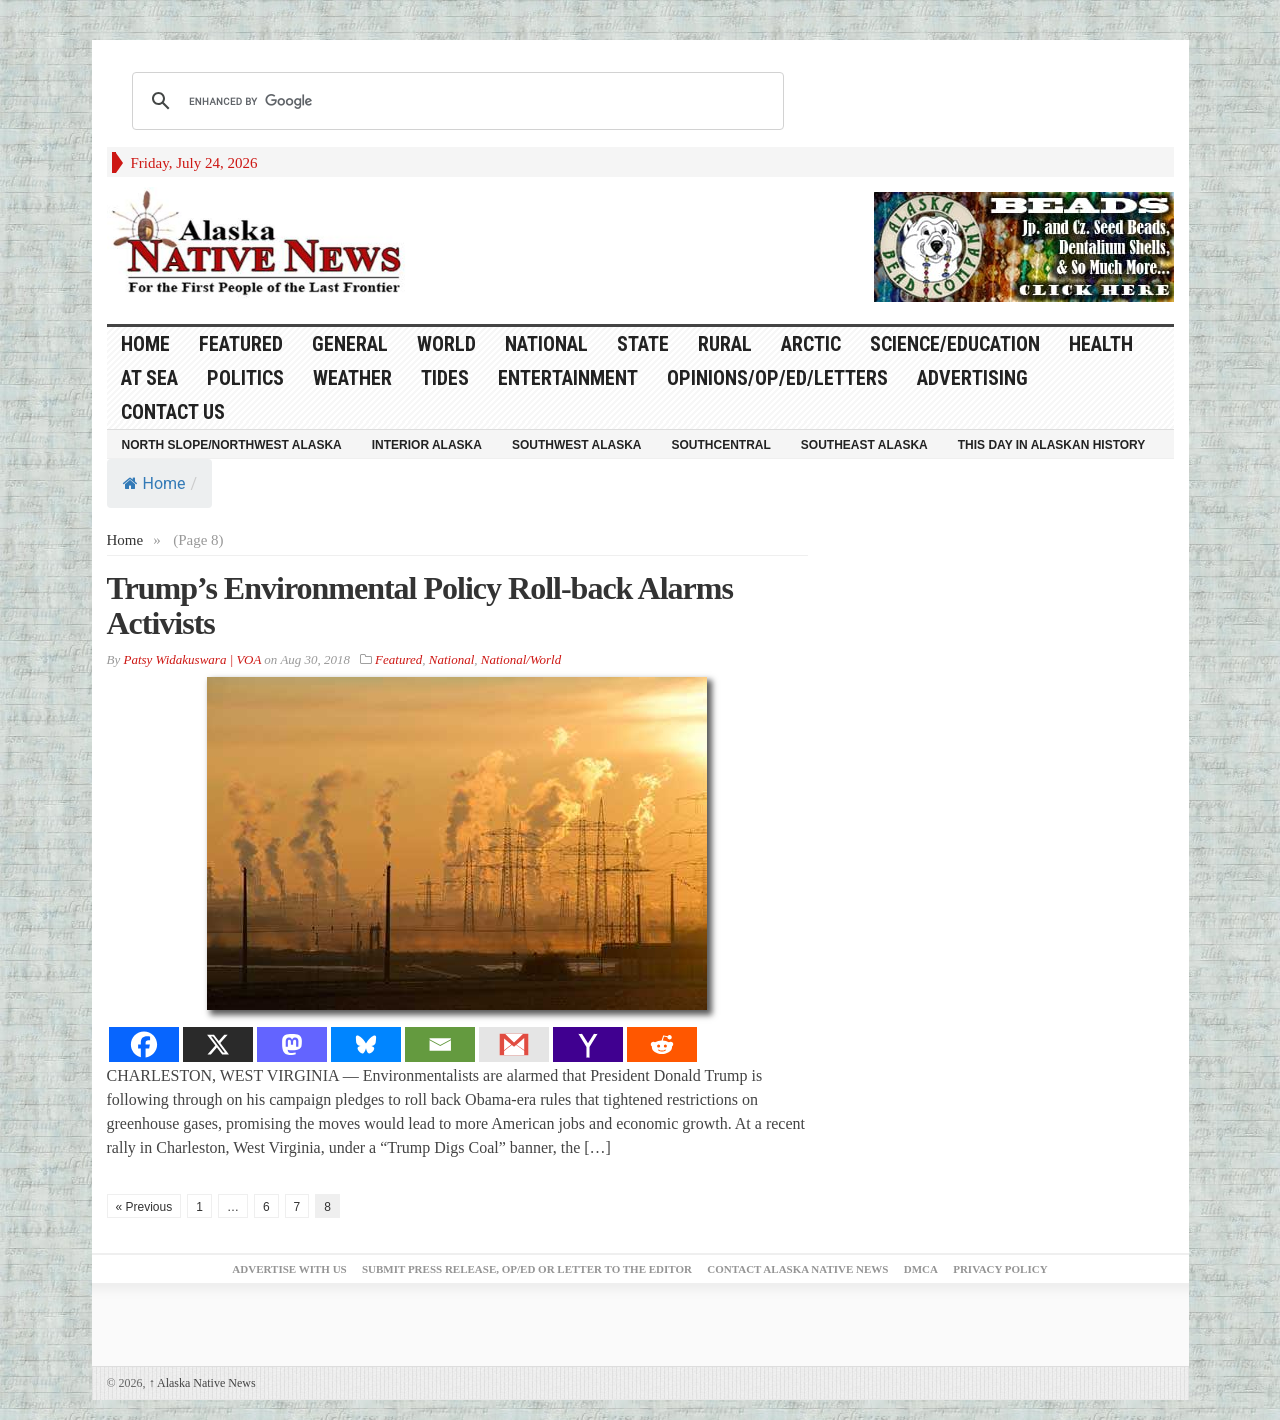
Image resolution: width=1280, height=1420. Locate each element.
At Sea (149, 378)
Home (154, 483)
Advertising (972, 378)
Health (1101, 344)
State (643, 344)
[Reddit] (662, 1044)
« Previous (144, 1207)
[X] (218, 1044)
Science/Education (955, 344)
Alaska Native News (202, 1383)
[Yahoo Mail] (588, 1044)
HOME (145, 344)
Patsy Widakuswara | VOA (192, 659)
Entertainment (568, 378)
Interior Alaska (427, 445)
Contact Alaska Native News (797, 1269)
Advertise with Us (289, 1269)
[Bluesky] (366, 1044)
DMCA (921, 1269)
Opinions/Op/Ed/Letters (777, 378)
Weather (352, 378)
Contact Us (173, 412)
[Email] (440, 1044)
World (446, 344)
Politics (245, 378)
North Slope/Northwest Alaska (232, 445)
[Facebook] (144, 1044)
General (350, 344)
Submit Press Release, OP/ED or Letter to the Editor (527, 1269)
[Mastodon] (292, 1044)
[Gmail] (514, 1044)
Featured (241, 344)
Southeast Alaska (864, 445)
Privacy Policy (1000, 1269)
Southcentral (721, 445)
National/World (521, 659)
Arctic (811, 344)
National (546, 344)
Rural (725, 344)
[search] (455, 101)
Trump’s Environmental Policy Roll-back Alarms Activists (420, 605)
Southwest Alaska (577, 445)
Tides (445, 378)
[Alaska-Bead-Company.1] (1024, 245)
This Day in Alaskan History (1052, 445)
